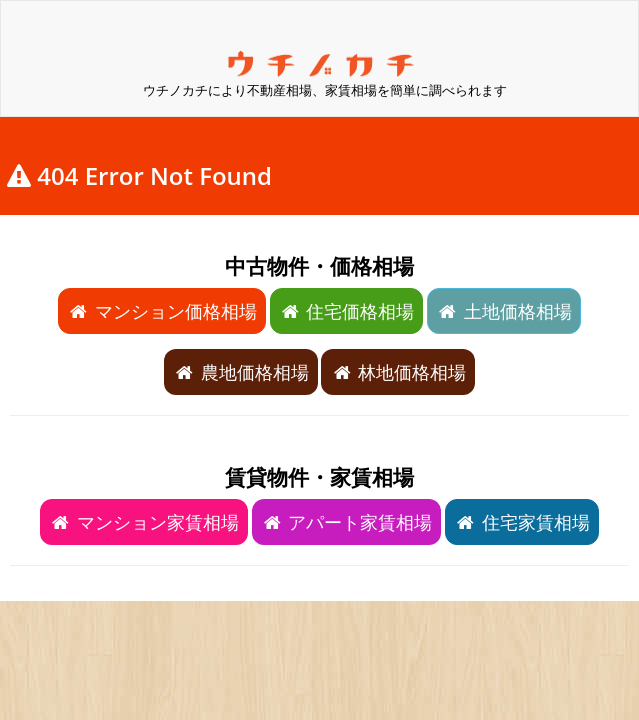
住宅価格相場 (347, 311)
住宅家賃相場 (522, 522)
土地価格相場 (504, 311)
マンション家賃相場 (144, 522)
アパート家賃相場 (347, 522)
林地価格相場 (398, 372)
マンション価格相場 (162, 311)
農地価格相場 (241, 372)
